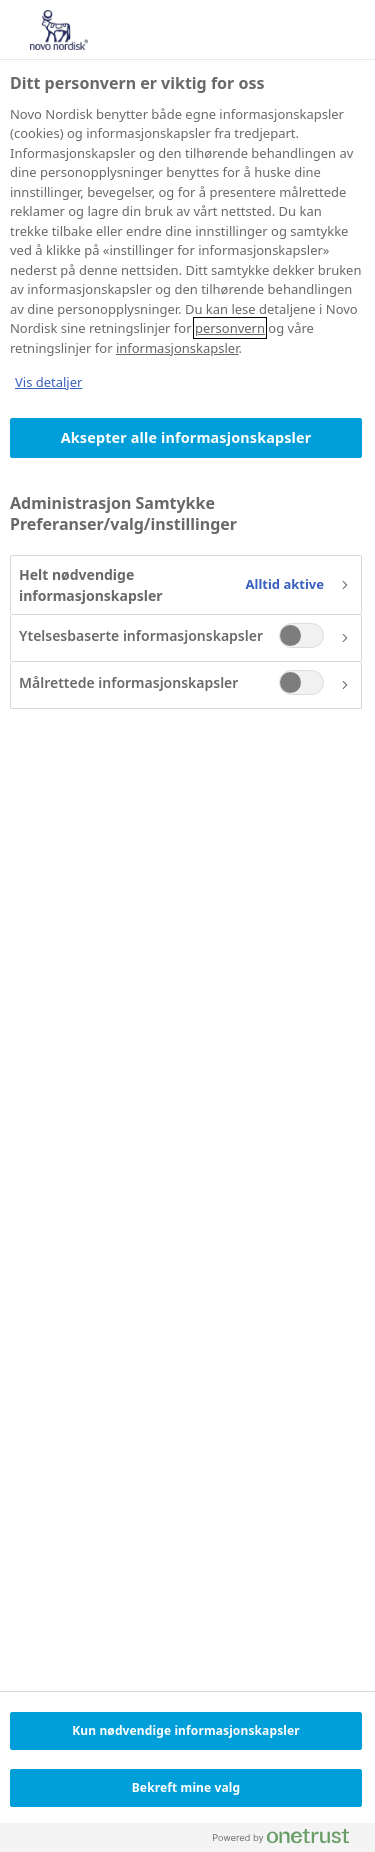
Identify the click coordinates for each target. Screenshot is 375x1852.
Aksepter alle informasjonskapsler (186, 437)
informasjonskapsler (177, 348)
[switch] (301, 635)
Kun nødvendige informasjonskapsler (186, 1730)
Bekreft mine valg (186, 1787)
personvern (230, 328)
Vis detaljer (48, 382)
